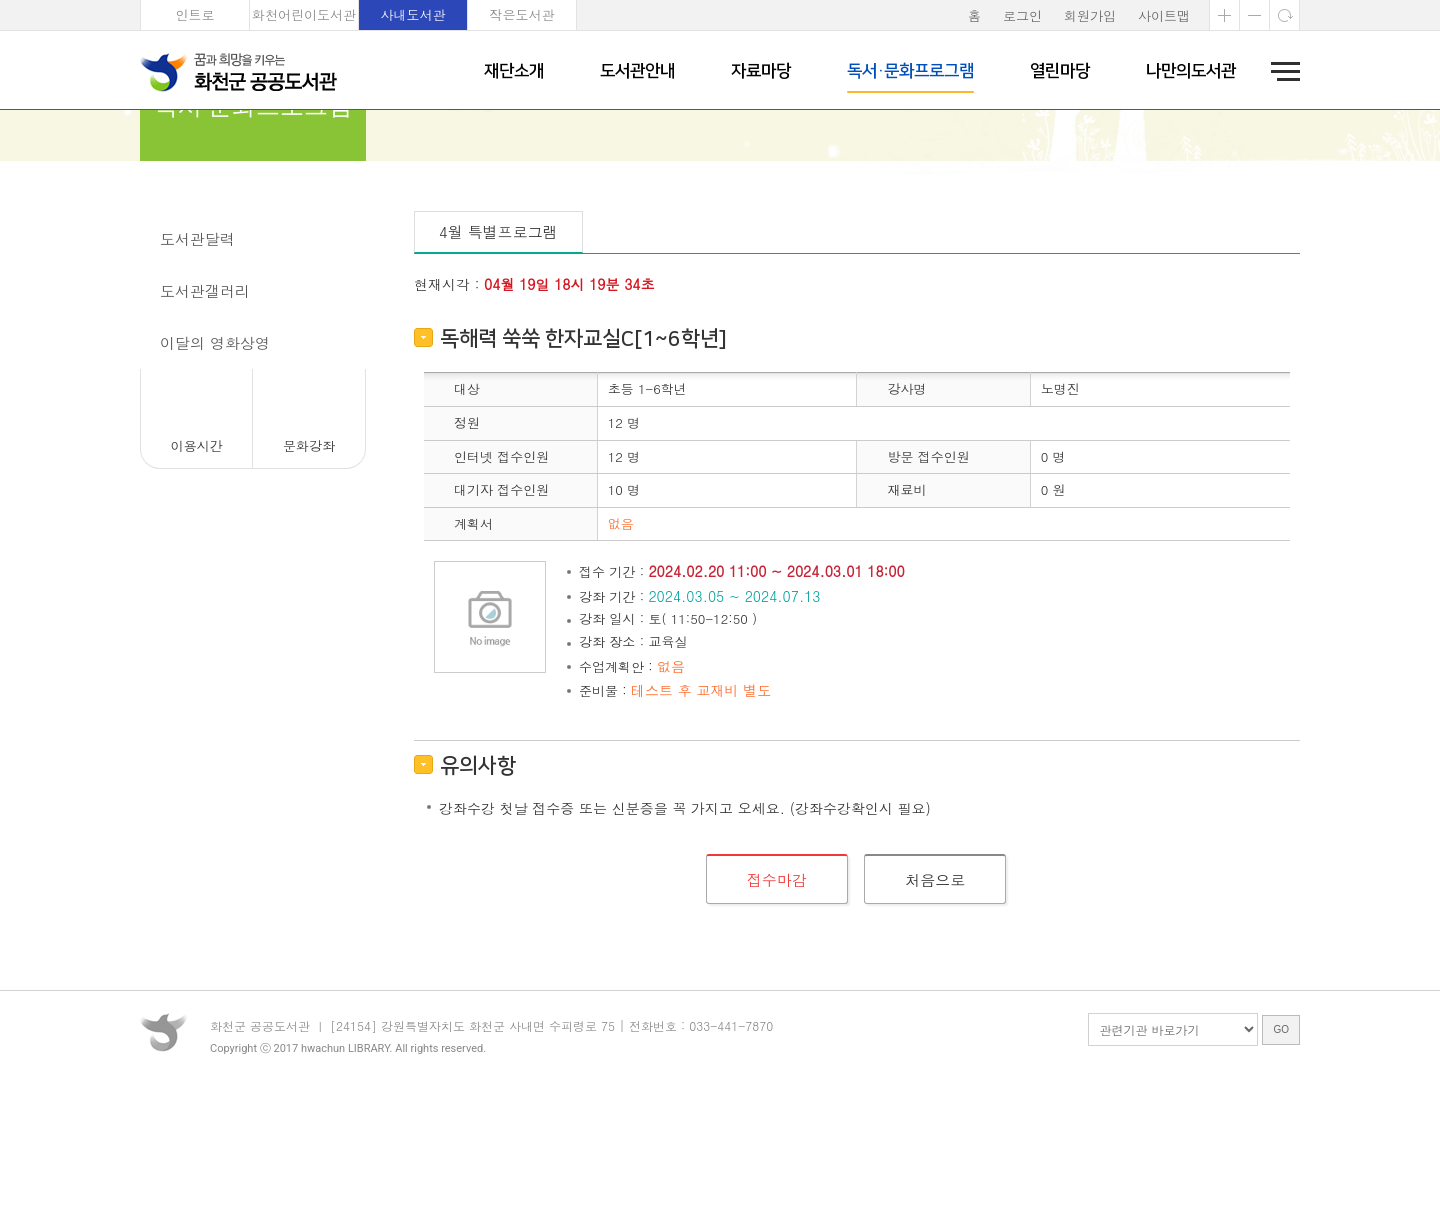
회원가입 (1090, 15)
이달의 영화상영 (215, 451)
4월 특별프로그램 (498, 340)
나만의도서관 (1191, 71)
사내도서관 (413, 14)
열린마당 (1060, 71)
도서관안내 (637, 71)
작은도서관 (522, 14)
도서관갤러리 (205, 399)
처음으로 (935, 987)
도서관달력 (197, 347)
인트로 (195, 14)
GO (1281, 1158)
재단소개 (514, 71)
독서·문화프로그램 (910, 71)
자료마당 (761, 71)
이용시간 (197, 554)
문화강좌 (190, 295)
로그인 (1022, 15)
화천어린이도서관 (304, 14)
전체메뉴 (1279, 71)
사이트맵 (1164, 15)
